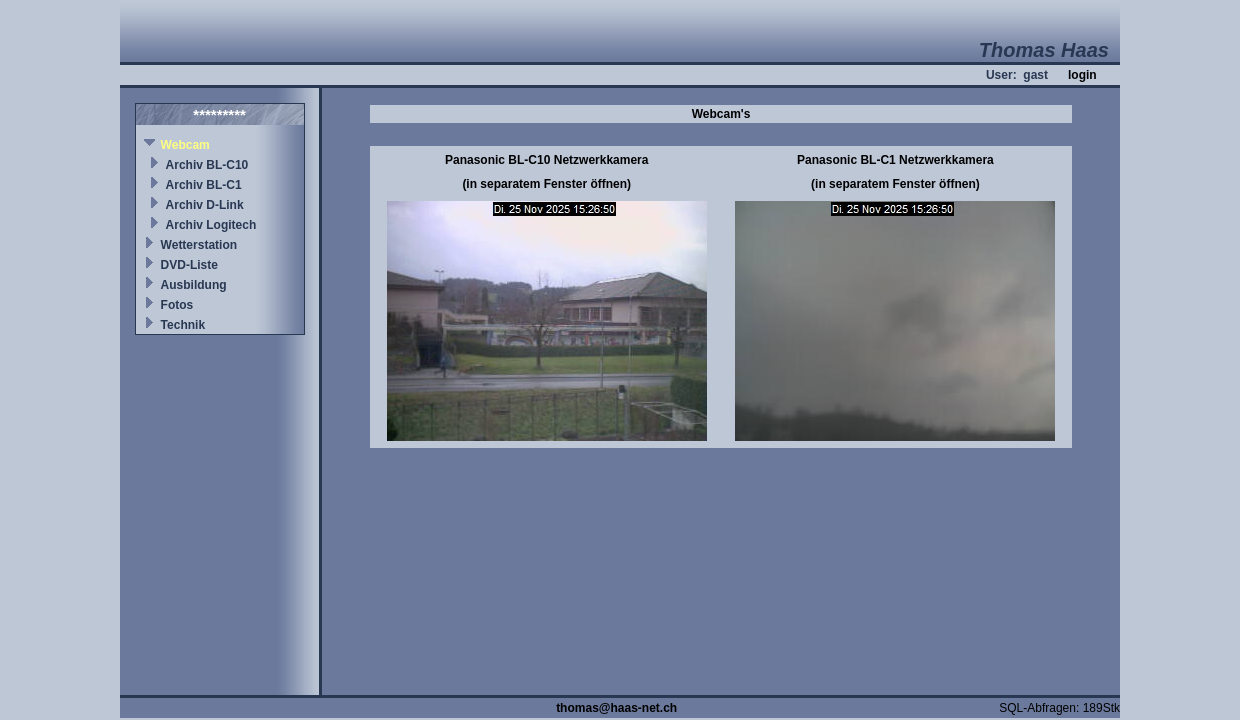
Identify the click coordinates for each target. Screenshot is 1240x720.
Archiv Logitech (211, 225)
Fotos (177, 305)
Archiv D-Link (205, 205)
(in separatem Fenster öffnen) (546, 184)
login (1082, 75)
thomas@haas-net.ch (616, 708)
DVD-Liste (189, 265)
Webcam (185, 145)
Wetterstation (199, 245)
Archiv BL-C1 (204, 185)
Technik (183, 325)
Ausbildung (194, 285)
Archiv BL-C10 (207, 165)
